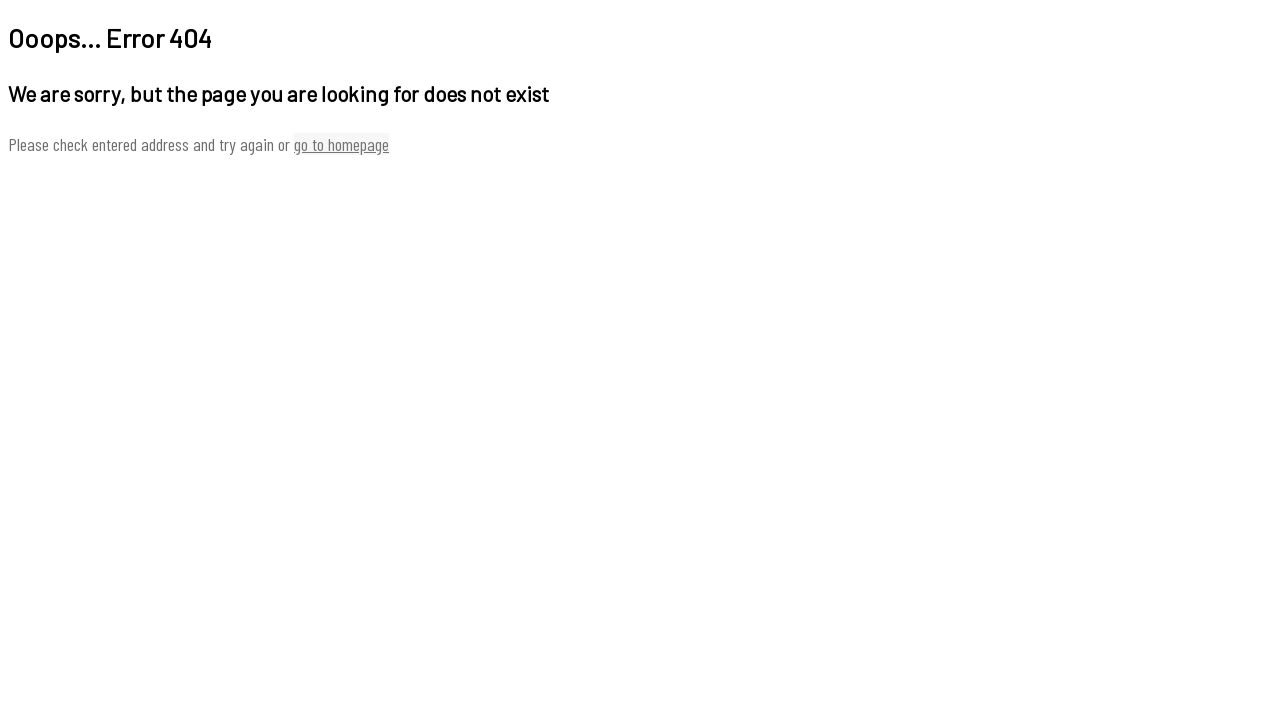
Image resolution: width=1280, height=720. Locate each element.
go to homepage (341, 144)
